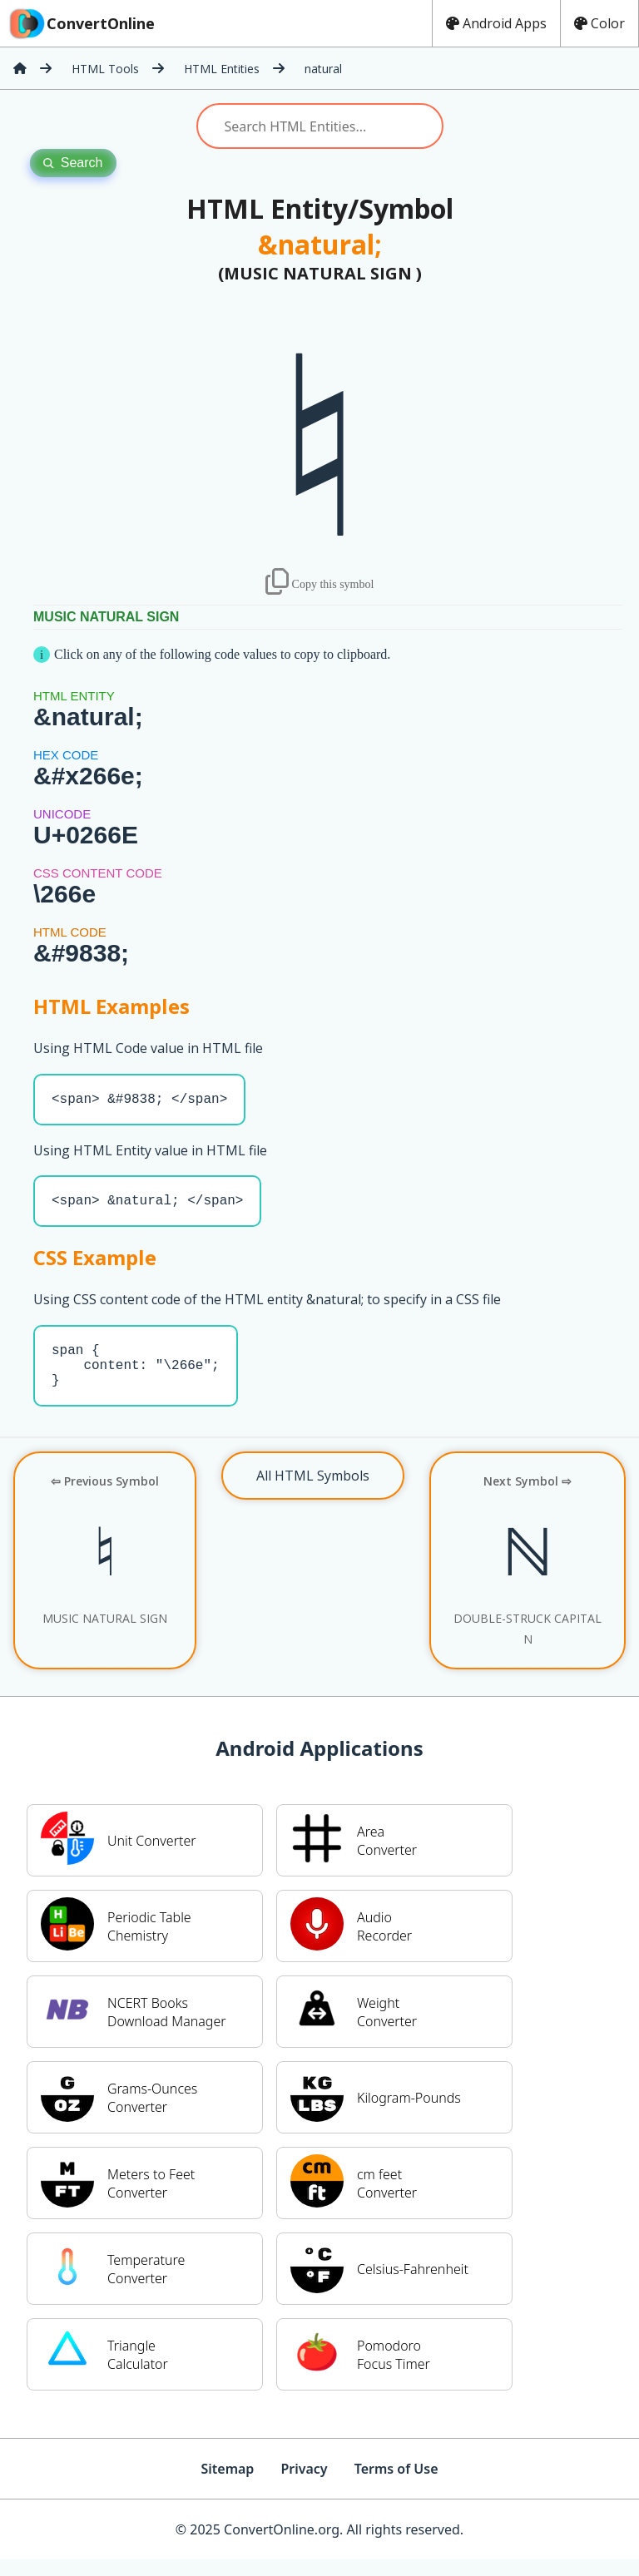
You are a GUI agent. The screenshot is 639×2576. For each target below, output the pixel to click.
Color (599, 23)
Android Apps (496, 23)
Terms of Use (396, 2485)
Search (73, 163)
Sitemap (227, 2485)
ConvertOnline (81, 23)
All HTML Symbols (312, 1492)
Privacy (303, 2485)
